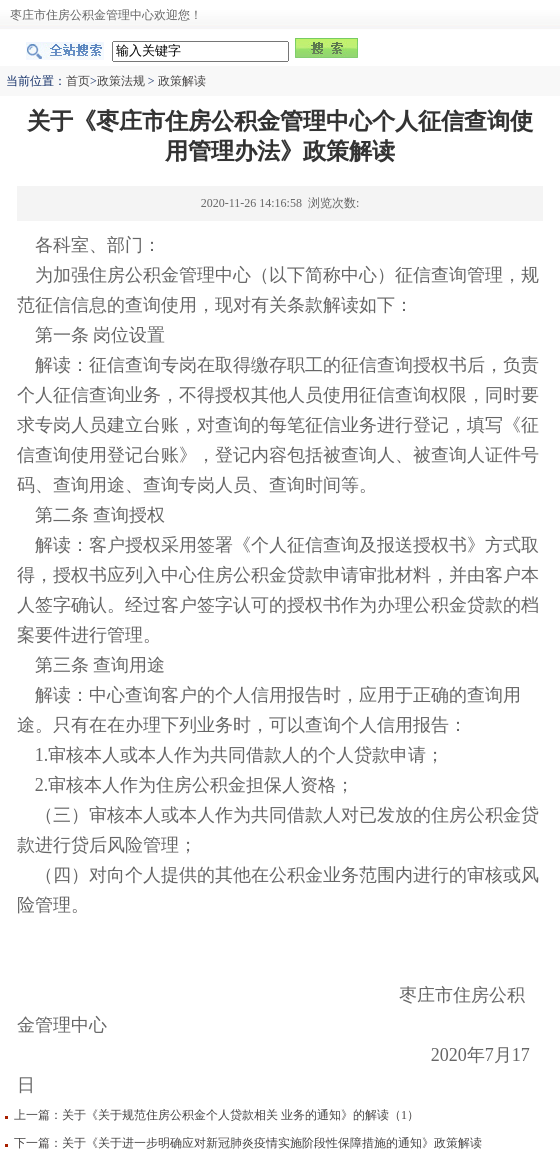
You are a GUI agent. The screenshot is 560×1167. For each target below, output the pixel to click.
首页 (78, 81)
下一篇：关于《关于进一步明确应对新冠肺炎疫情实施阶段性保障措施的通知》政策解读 (248, 1143)
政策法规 (121, 81)
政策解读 (182, 81)
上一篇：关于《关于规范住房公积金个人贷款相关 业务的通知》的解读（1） (216, 1115)
